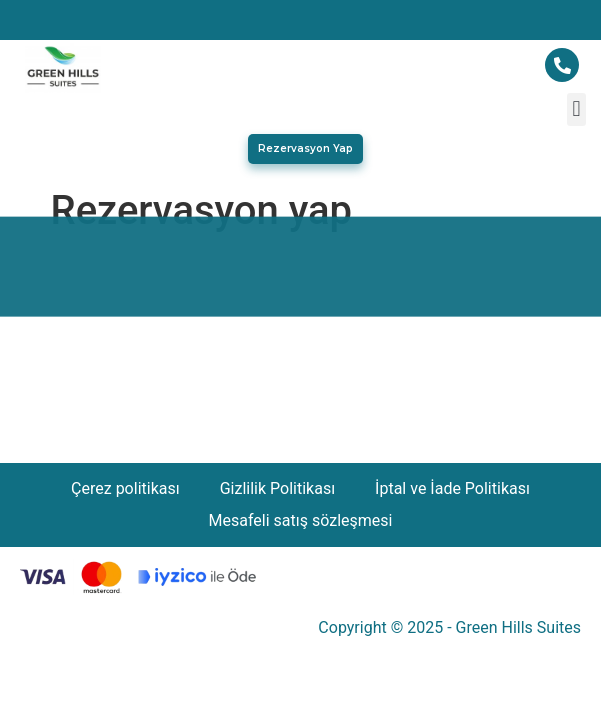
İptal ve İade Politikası (452, 488)
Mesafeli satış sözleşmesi (301, 520)
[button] (576, 109)
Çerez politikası (125, 488)
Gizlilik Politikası (277, 488)
